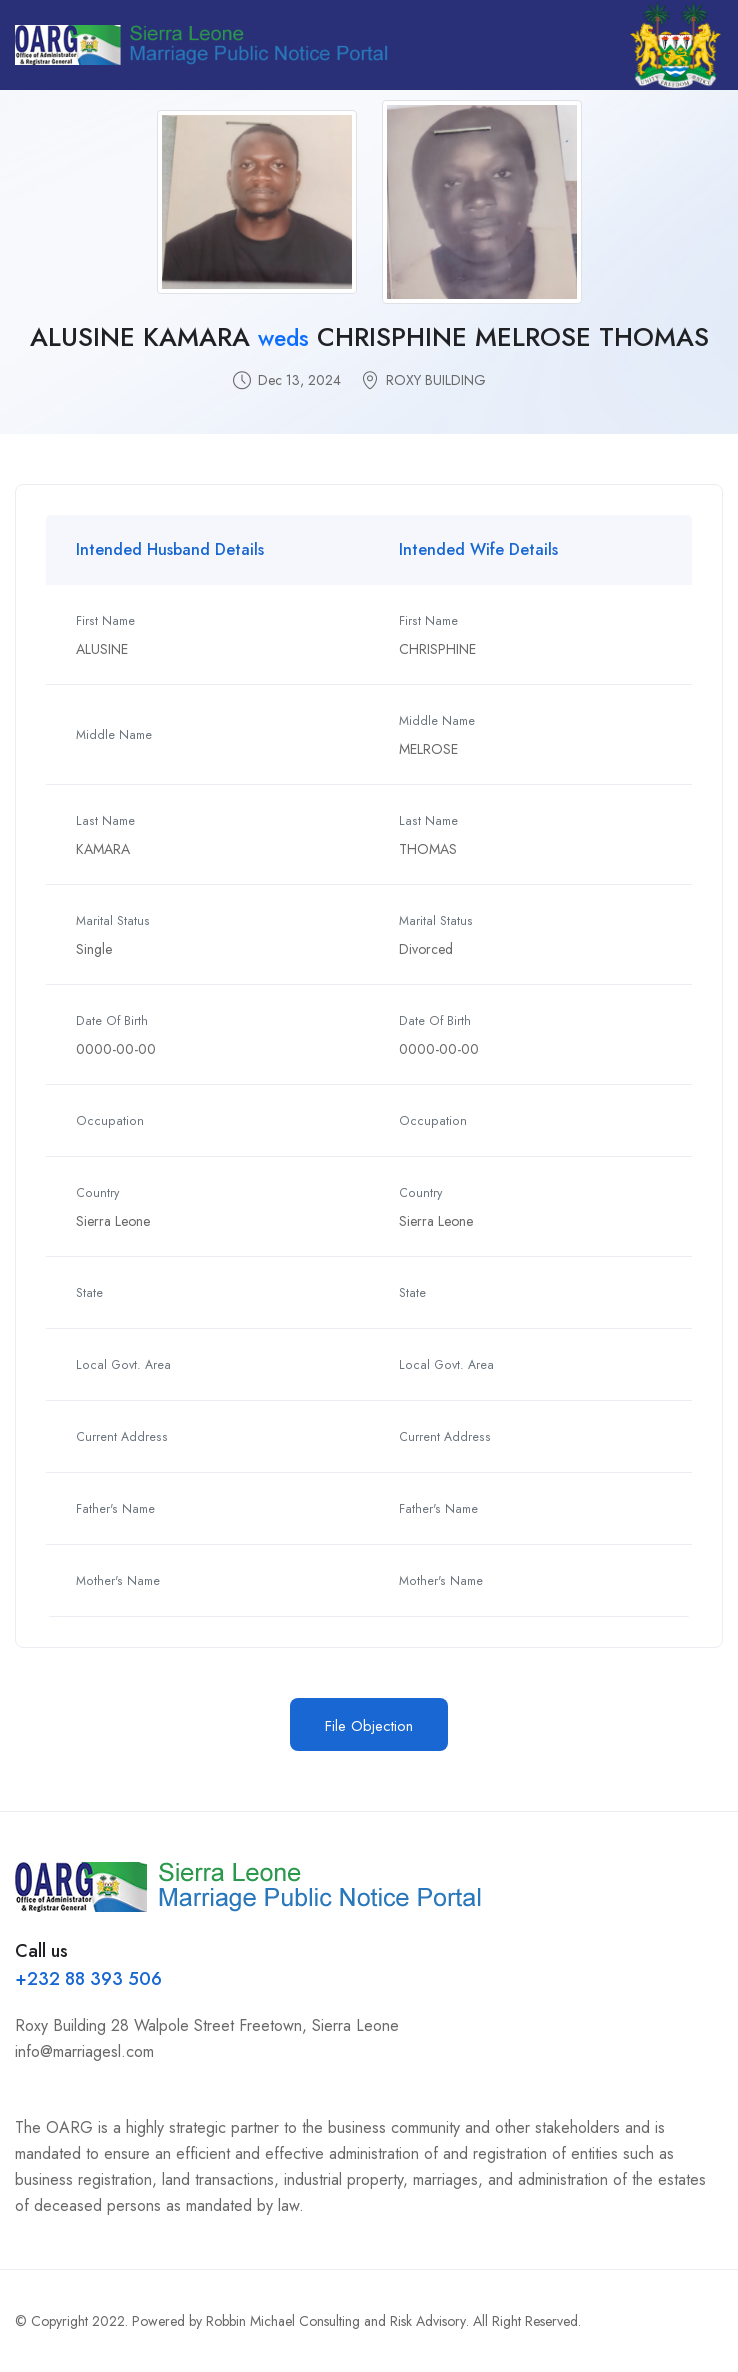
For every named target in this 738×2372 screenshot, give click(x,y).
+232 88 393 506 (88, 1979)
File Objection (369, 1726)
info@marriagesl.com (84, 2051)
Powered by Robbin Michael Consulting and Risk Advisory (299, 2321)
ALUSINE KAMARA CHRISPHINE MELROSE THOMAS (369, 337)
